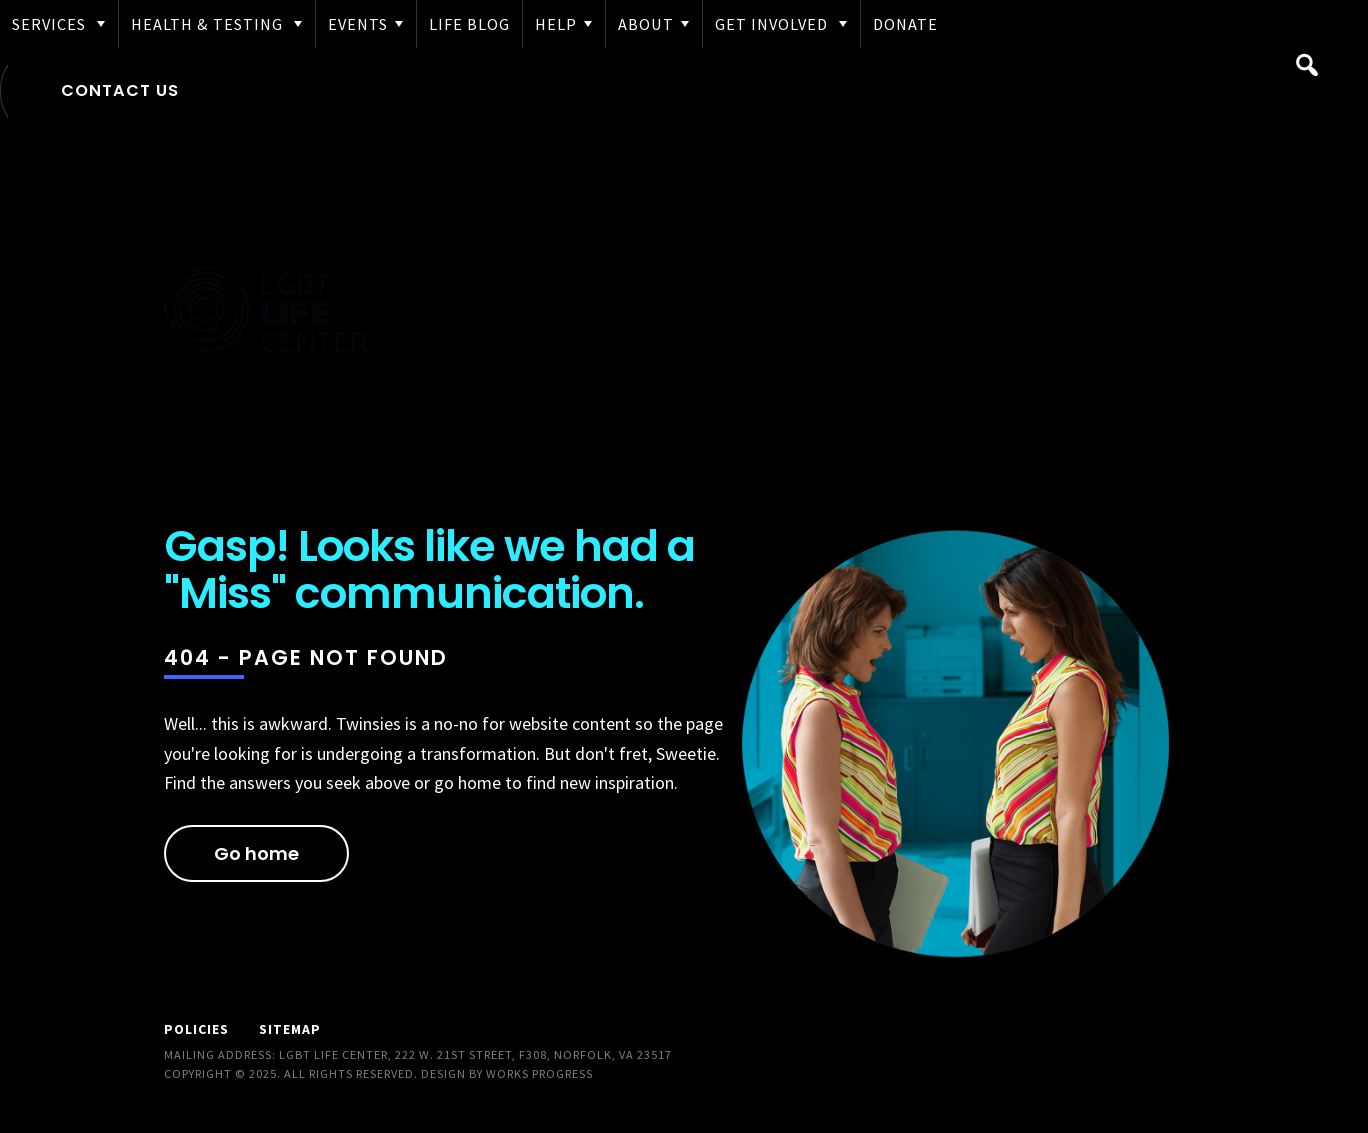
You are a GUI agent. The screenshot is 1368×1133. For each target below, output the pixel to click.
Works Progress (539, 1073)
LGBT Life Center (265, 313)
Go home (256, 853)
